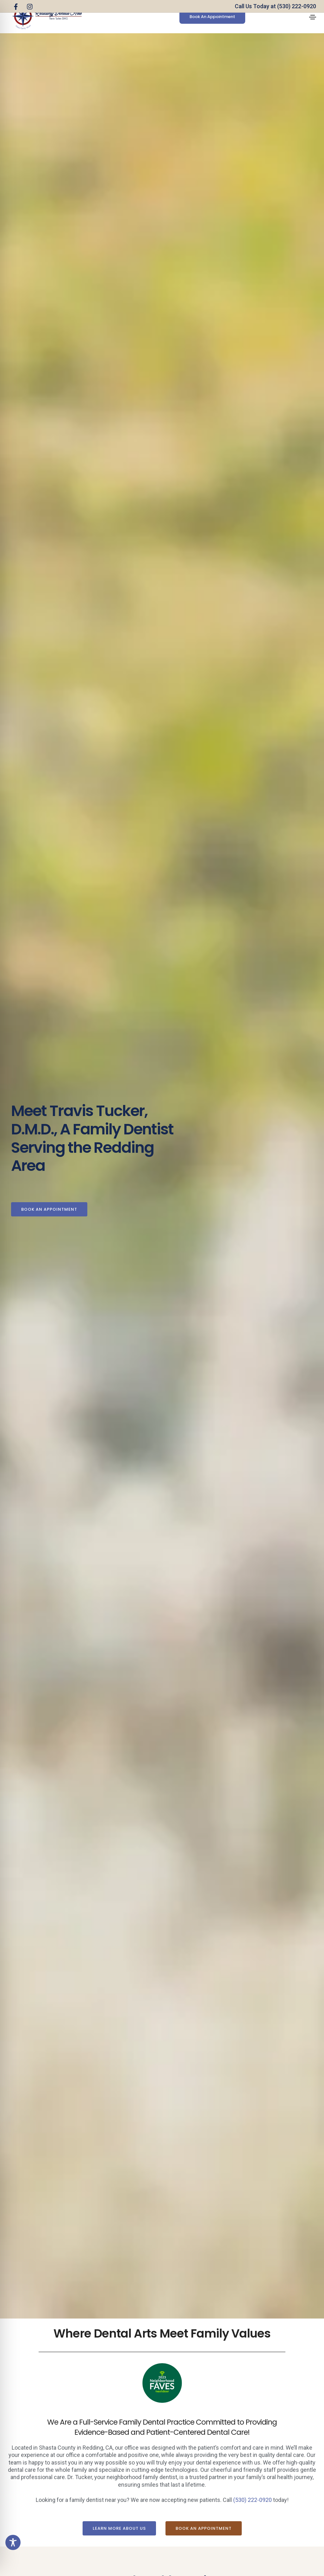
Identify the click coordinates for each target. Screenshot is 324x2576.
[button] (212, 17)
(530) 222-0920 (252, 2500)
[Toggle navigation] (312, 17)
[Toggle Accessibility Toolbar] (13, 2542)
